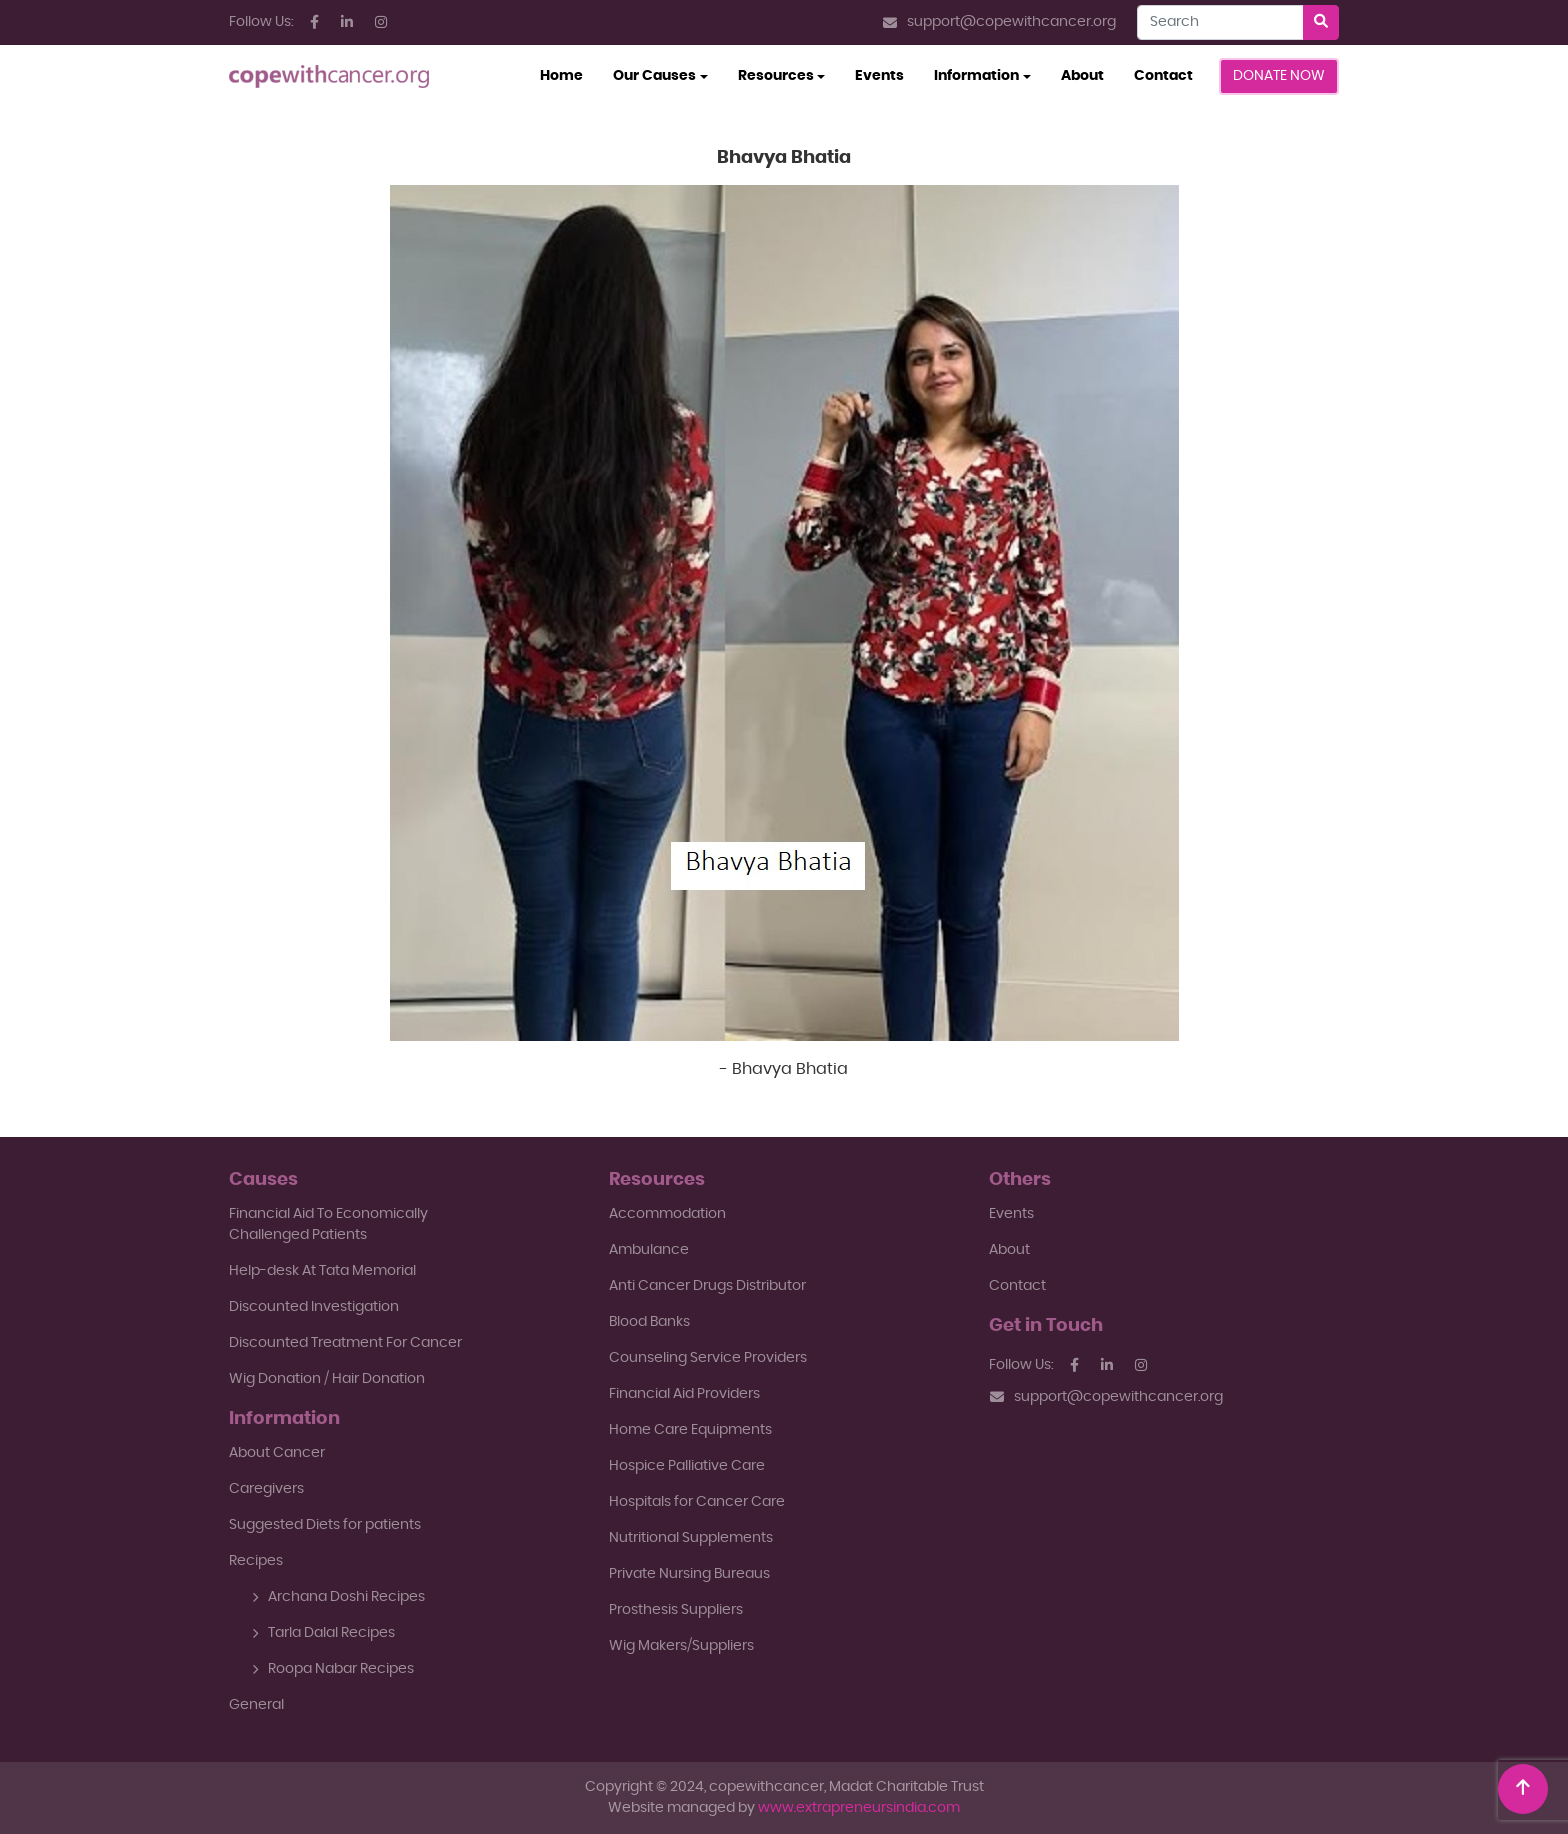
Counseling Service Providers (708, 1358)
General (256, 1705)
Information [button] (976, 76)
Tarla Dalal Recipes (323, 1633)
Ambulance (649, 1250)
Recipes (256, 1561)
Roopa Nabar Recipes (333, 1669)
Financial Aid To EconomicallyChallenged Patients (328, 1224)
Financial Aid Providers (684, 1394)
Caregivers (266, 1489)
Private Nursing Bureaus (689, 1574)
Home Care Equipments (690, 1430)
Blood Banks (649, 1322)
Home (569, 74)
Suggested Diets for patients (325, 1525)
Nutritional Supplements (691, 1538)
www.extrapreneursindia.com (859, 1808)
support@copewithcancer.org (999, 22)
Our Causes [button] (654, 76)
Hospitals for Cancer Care (697, 1502)
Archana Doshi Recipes (338, 1597)
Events (879, 76)
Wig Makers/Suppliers (681, 1646)
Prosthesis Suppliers (676, 1610)
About (1082, 76)
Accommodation (667, 1214)
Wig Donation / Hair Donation (327, 1379)
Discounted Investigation (314, 1307)
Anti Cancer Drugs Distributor (707, 1286)
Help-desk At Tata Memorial (322, 1271)
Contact (1163, 76)
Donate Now (1279, 76)
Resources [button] (776, 76)
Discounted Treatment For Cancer (345, 1343)
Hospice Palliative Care (687, 1466)
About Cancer (277, 1453)
